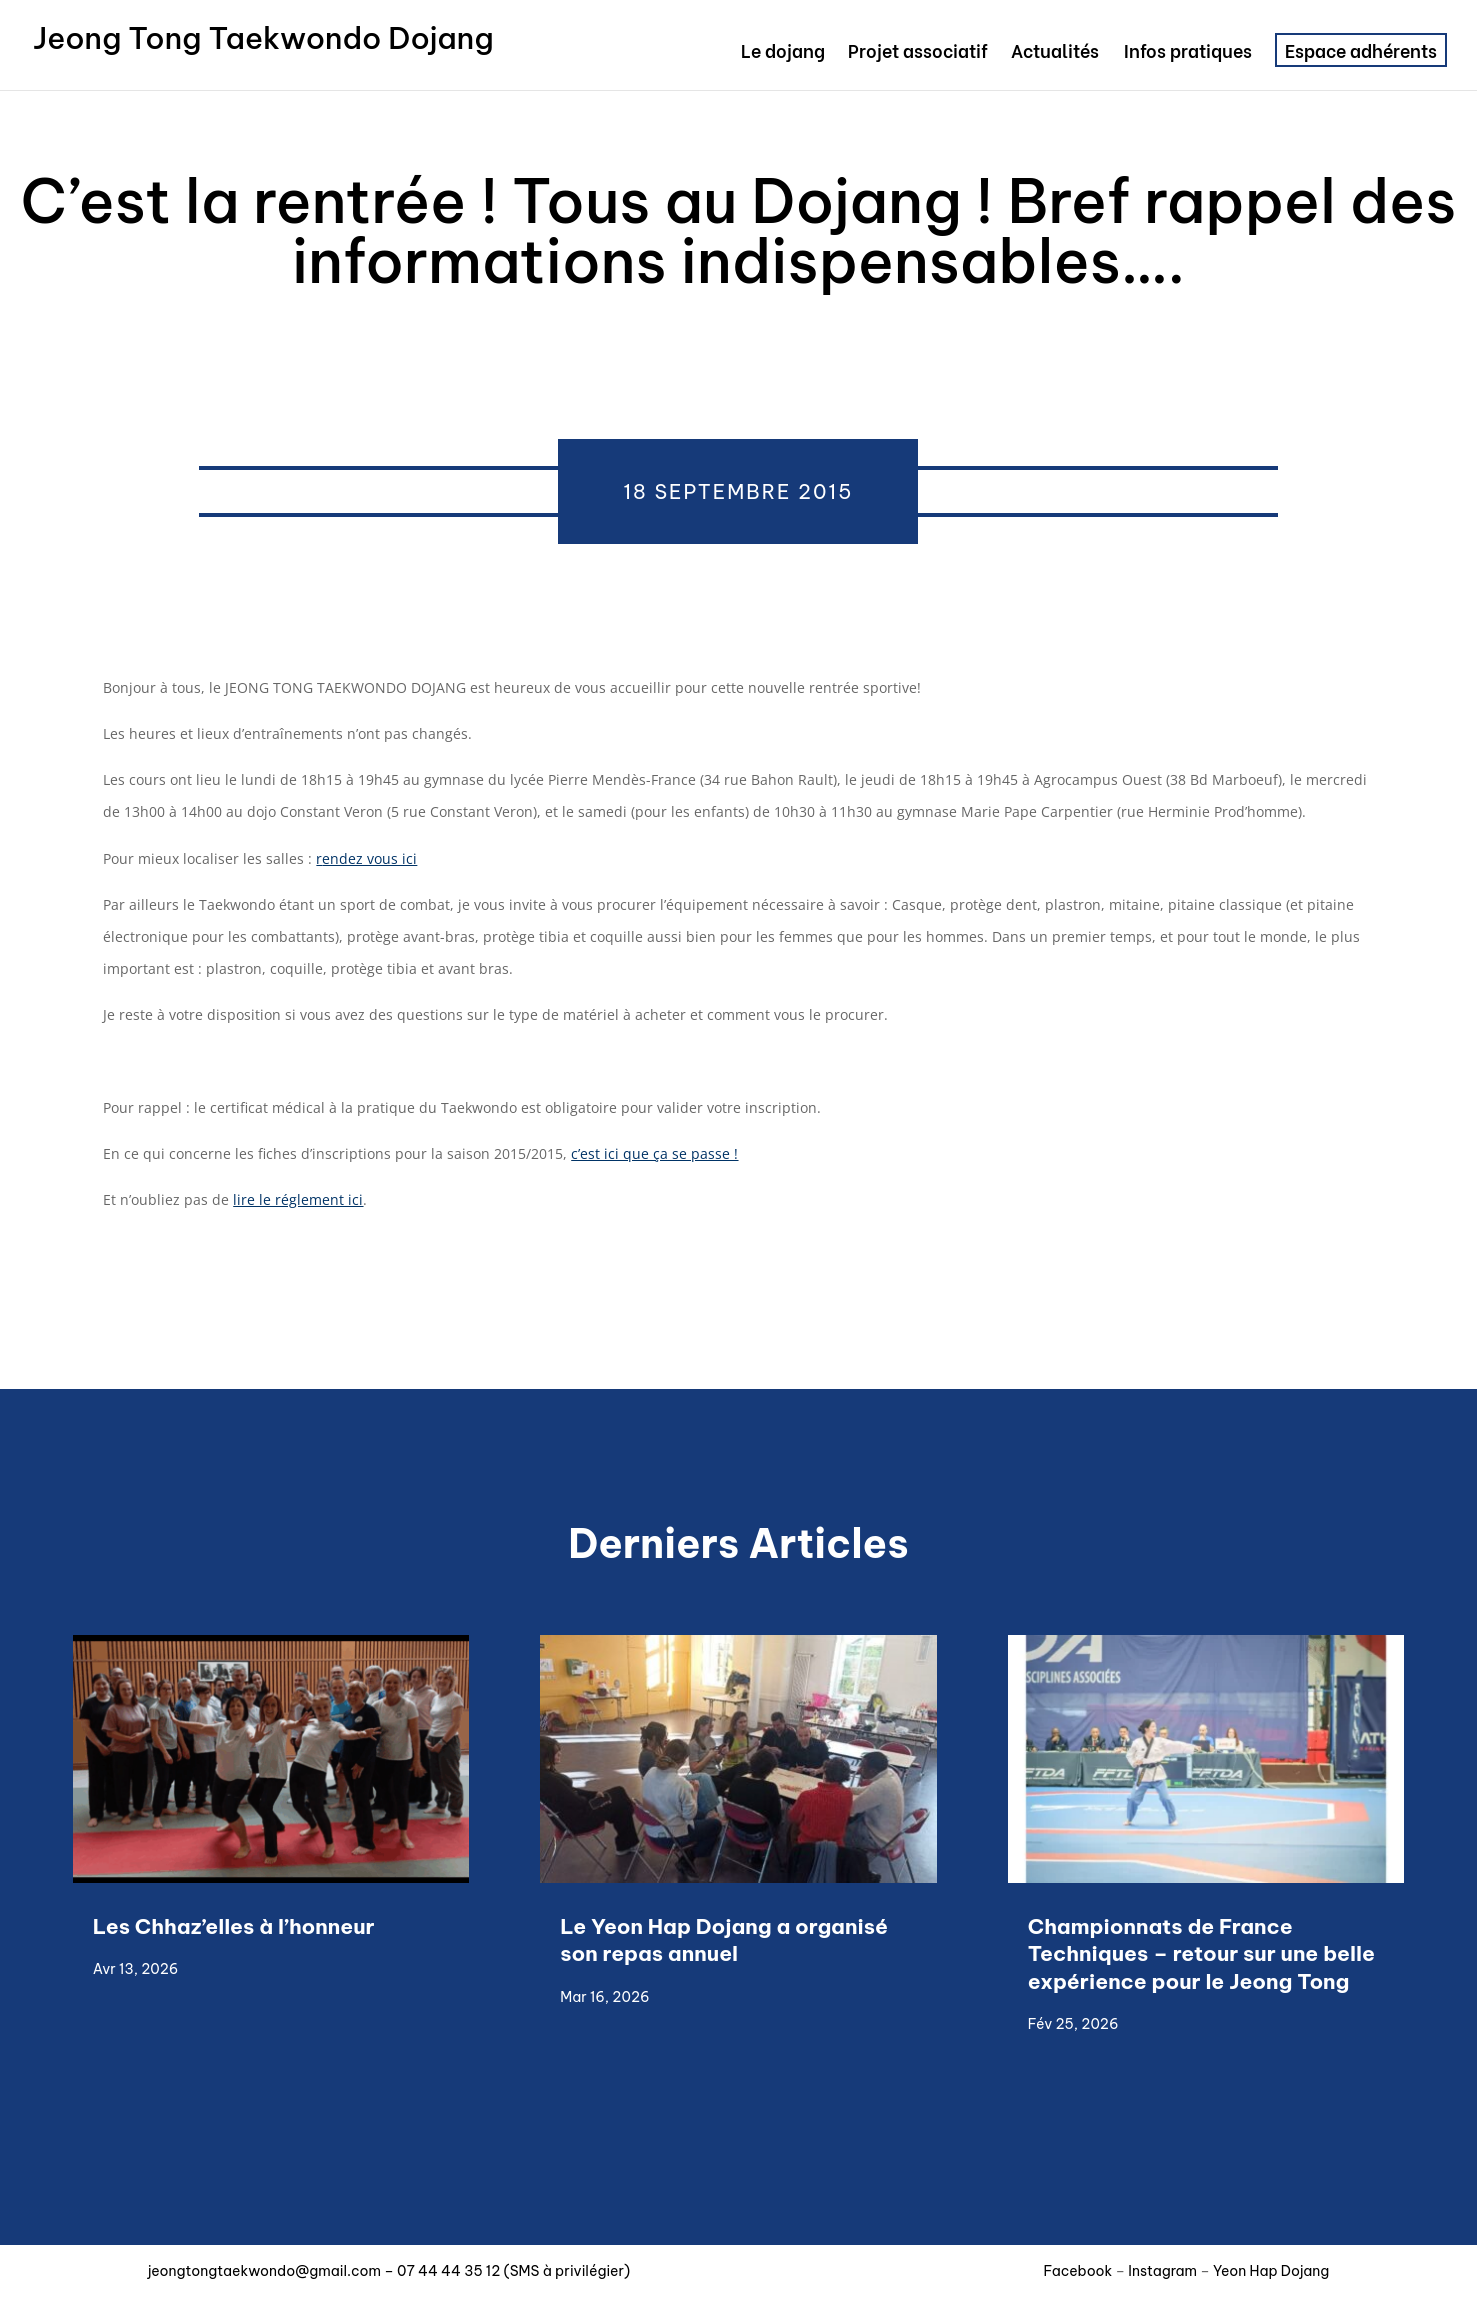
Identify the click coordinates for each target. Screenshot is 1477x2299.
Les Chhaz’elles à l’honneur (236, 1926)
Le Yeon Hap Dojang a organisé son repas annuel (724, 1940)
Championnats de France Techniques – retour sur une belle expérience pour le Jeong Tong (1201, 1954)
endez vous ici (369, 858)
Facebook (1080, 2271)
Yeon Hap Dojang (1271, 2271)
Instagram (1162, 2271)
